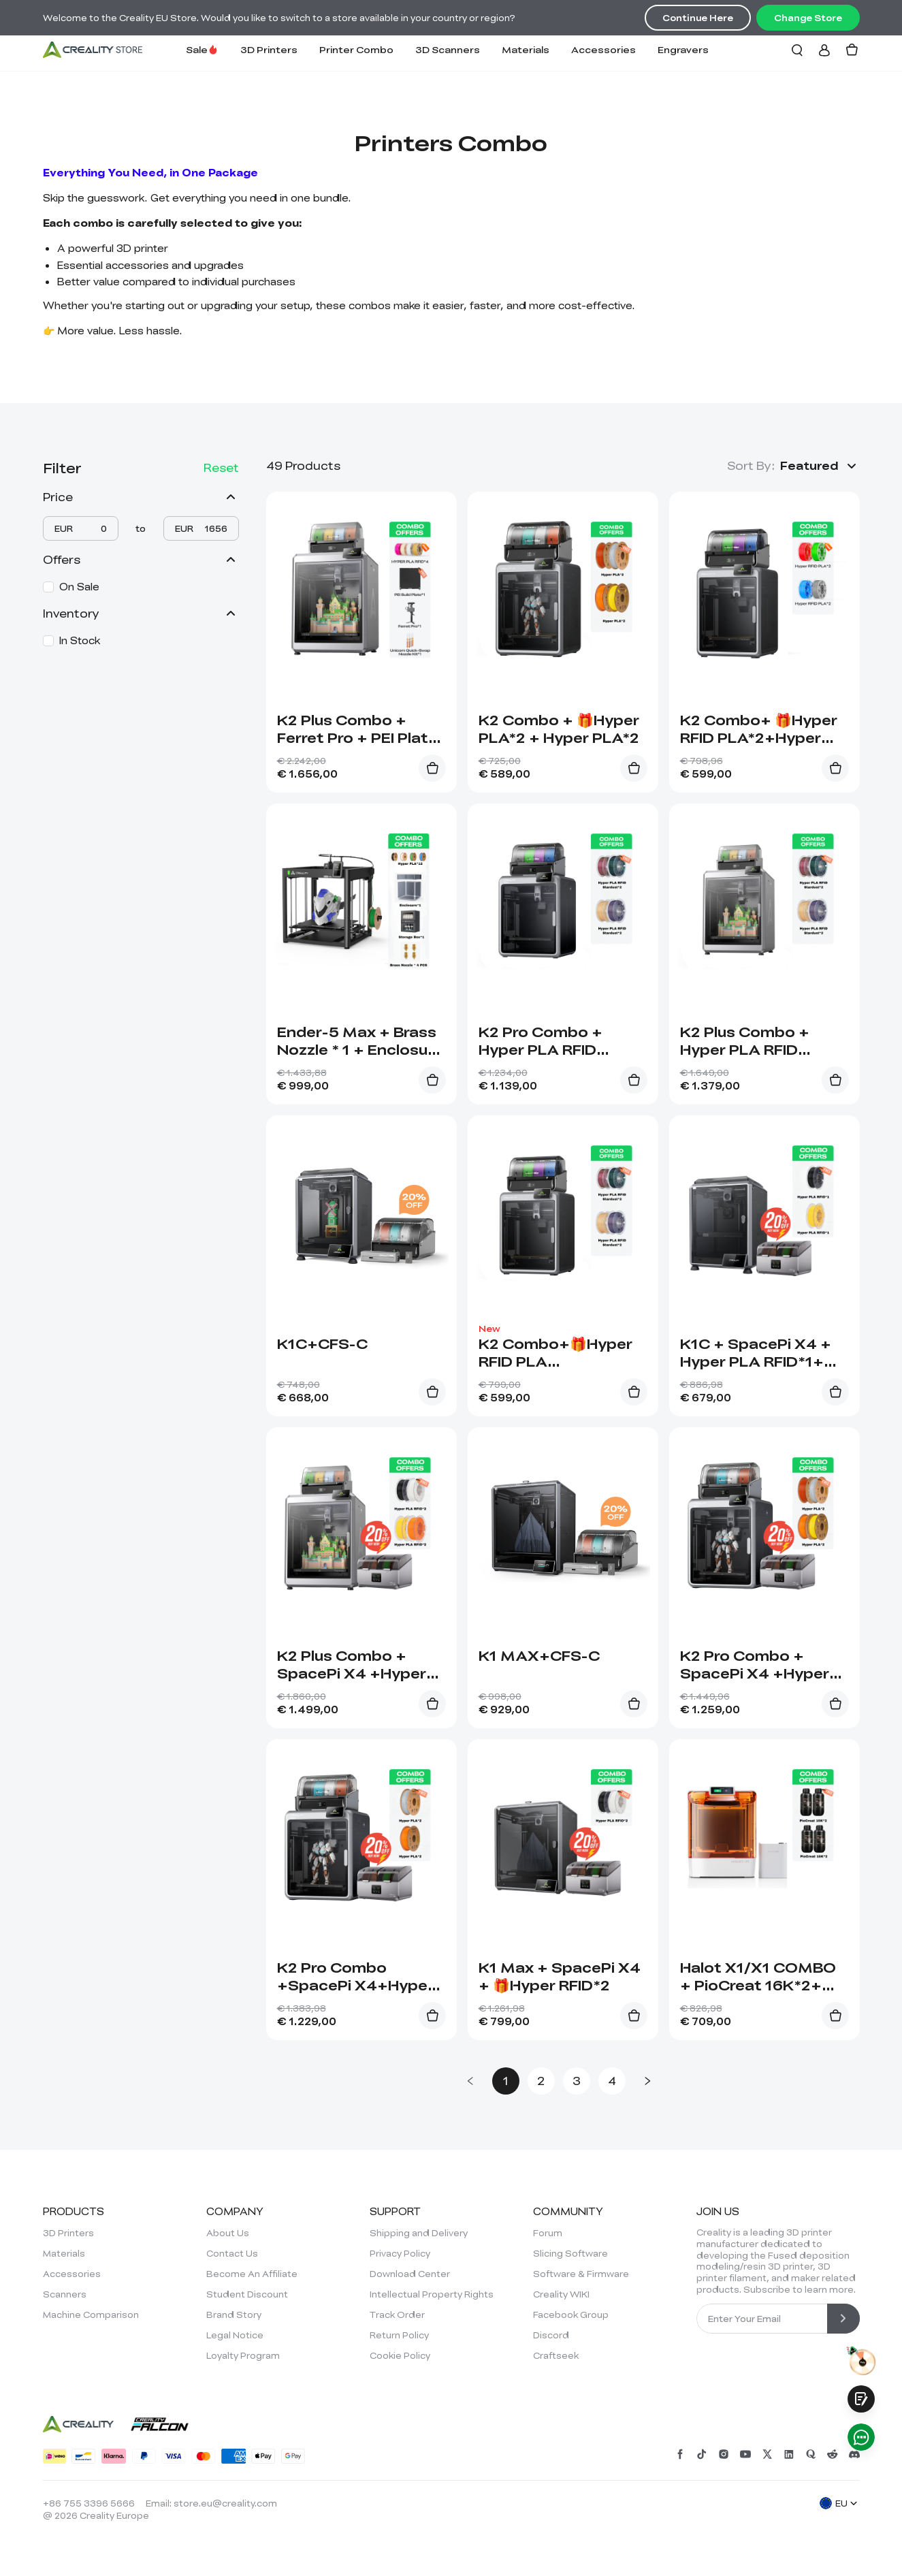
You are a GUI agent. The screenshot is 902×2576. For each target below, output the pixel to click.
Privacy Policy (400, 2253)
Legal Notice (234, 2335)
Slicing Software (570, 2253)
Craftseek (556, 2355)
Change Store (808, 18)
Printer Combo (356, 49)
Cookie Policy (400, 2355)
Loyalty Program (243, 2355)
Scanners (64, 2294)
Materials (525, 49)
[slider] (46, 536)
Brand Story (233, 2314)
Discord (551, 2335)
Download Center (410, 2274)
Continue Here (697, 18)
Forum (547, 2233)
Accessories (603, 49)
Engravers (683, 49)
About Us (227, 2233)
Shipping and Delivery (419, 2233)
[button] (820, 466)
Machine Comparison (91, 2314)
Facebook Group (571, 2314)
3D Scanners (447, 49)
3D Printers (268, 49)
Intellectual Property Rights (432, 2294)
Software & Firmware (581, 2274)
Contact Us (232, 2253)
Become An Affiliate (251, 2274)
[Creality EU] (92, 50)
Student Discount (247, 2294)
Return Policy (399, 2335)
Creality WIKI (561, 2294)
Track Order (397, 2314)
